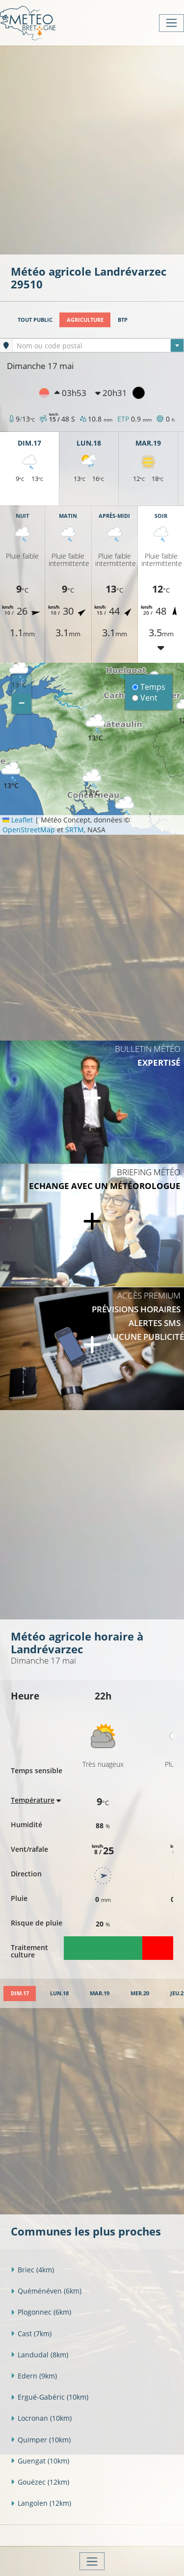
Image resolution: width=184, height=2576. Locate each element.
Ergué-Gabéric (49, 2397)
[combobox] (98, 345)
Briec (32, 2269)
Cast (31, 2333)
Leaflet (17, 819)
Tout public (35, 319)
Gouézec (40, 2482)
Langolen (41, 2503)
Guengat (40, 2460)
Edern (34, 2375)
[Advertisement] (92, 149)
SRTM (74, 829)
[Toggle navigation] (171, 23)
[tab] (19, 1993)
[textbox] (98, 346)
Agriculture (85, 319)
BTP (123, 319)
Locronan (41, 2418)
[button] (11, 775)
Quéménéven (46, 2290)
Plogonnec (41, 2312)
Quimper (41, 2439)
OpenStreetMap (28, 829)
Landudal (39, 2354)
